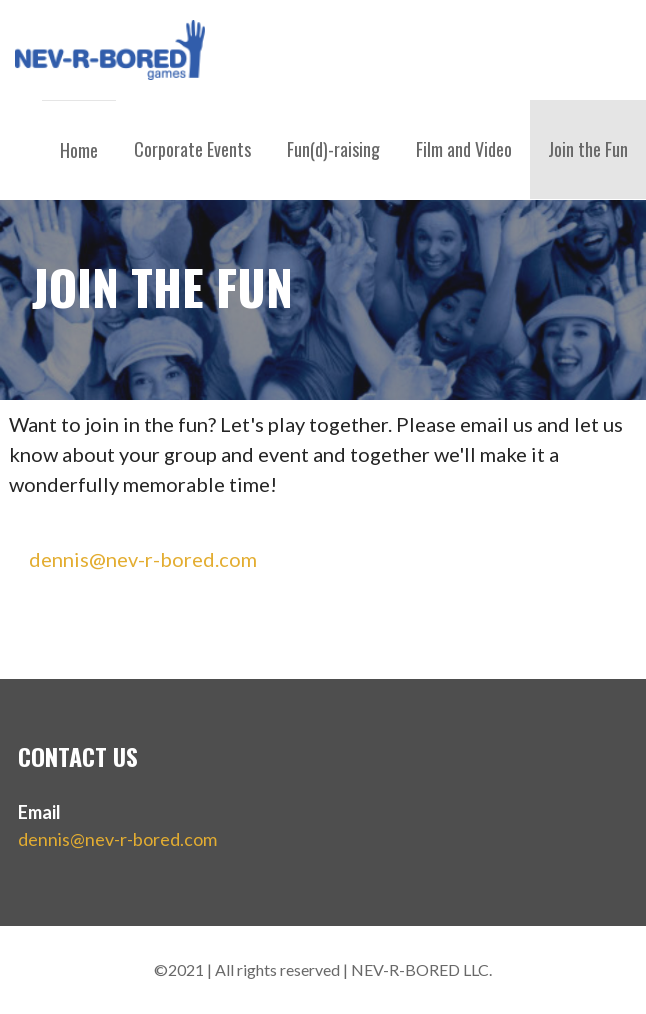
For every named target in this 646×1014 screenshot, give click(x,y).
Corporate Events (192, 149)
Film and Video (464, 149)
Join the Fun (588, 149)
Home (79, 150)
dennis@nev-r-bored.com (143, 559)
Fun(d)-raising (333, 149)
